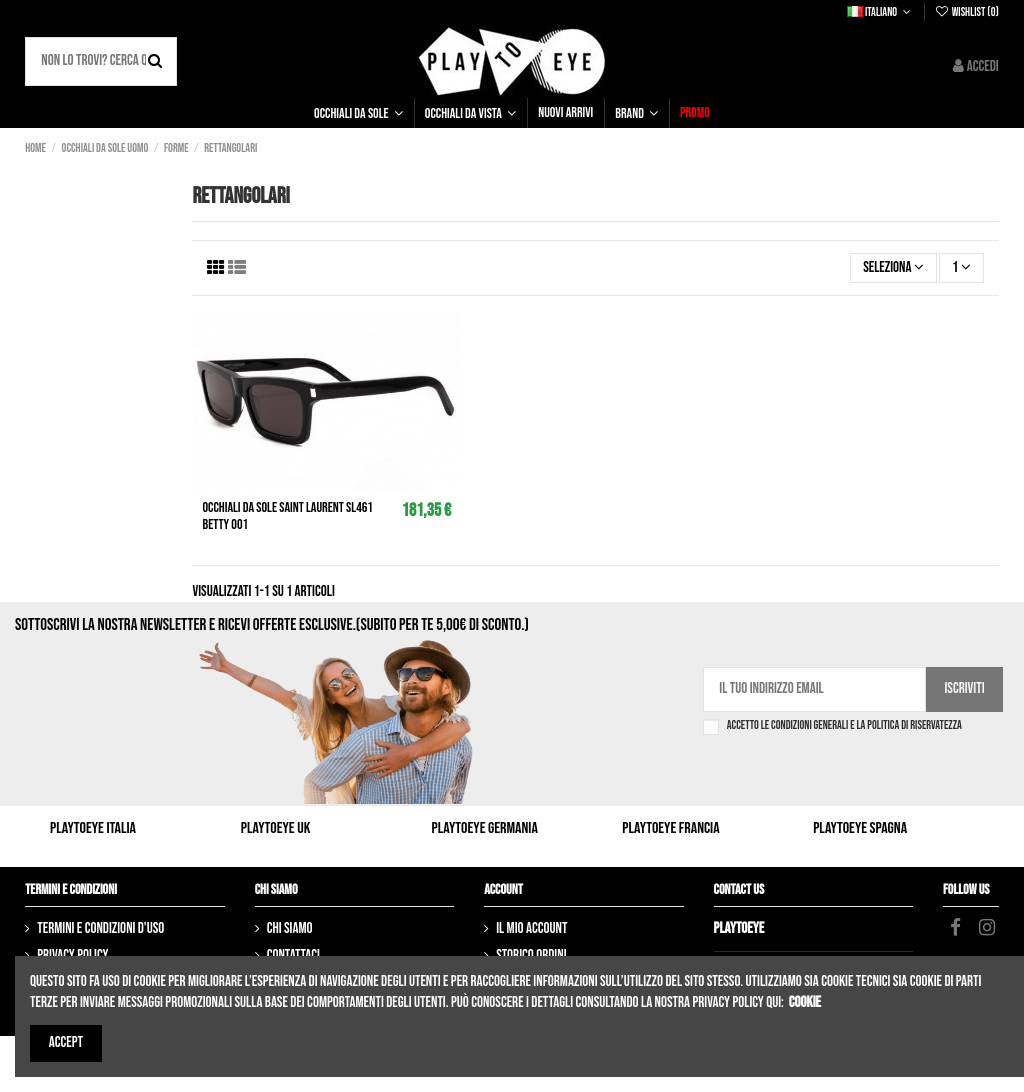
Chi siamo (290, 928)
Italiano (880, 12)
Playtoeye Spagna (860, 828)
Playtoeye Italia (93, 828)
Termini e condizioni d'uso (100, 928)
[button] (358, 113)
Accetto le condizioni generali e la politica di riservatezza (844, 726)
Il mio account (531, 928)
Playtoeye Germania (485, 828)
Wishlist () (966, 12)
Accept (66, 1042)
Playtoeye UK (276, 828)
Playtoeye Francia (670, 828)
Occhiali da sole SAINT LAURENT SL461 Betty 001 (287, 516)
